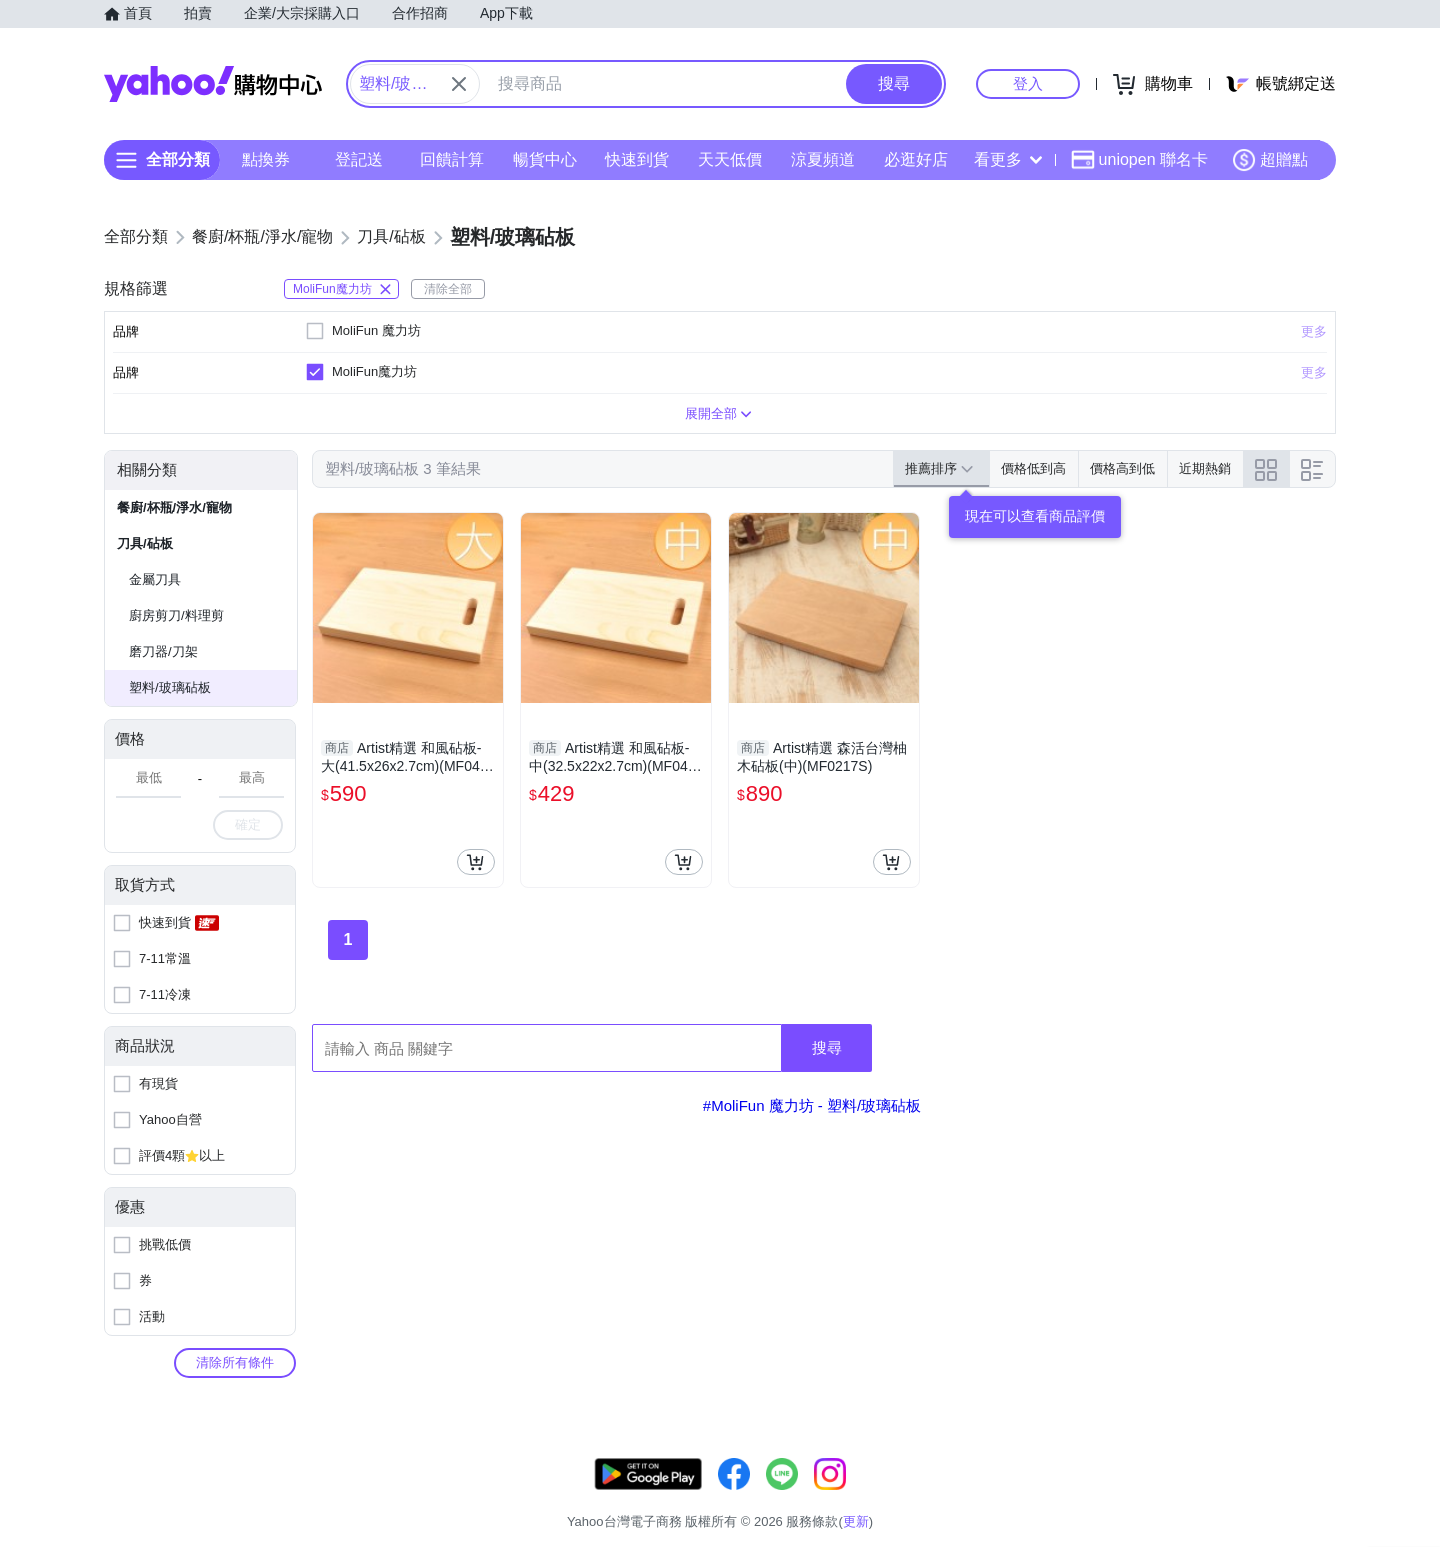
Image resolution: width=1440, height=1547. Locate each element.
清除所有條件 (235, 1362)
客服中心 (946, 1496)
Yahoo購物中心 (213, 84)
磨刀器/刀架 (163, 651)
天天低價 (730, 159)
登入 (1028, 83)
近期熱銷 (1205, 468)
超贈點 (1270, 160)
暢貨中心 (545, 159)
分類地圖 (1310, 1496)
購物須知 (1097, 1496)
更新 (1319, 1472)
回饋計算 (452, 159)
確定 (248, 824)
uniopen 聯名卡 (1139, 160)
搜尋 (827, 1047)
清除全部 (448, 289)
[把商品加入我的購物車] (476, 862)
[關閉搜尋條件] (459, 84)
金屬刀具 (155, 579)
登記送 (359, 159)
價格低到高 (1033, 468)
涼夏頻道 (823, 159)
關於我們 (1021, 1496)
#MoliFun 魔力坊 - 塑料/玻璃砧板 (812, 1105)
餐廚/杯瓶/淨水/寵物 (174, 507)
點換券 (266, 159)
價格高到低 (1122, 468)
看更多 (1008, 159)
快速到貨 (637, 159)
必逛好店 (916, 159)
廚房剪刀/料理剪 (176, 615)
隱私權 (1241, 1496)
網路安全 (1172, 1496)
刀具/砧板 (145, 543)
